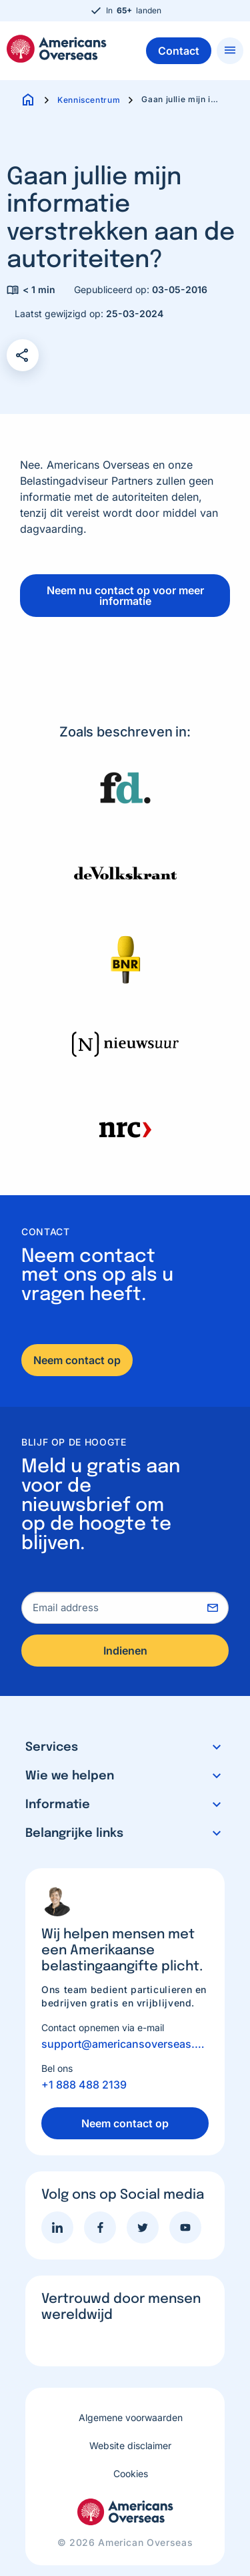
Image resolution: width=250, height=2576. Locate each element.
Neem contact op (77, 1360)
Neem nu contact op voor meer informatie (125, 596)
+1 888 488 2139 (84, 2084)
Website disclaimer (130, 2445)
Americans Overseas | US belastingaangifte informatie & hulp (57, 48)
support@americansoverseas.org (125, 2044)
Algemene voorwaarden (131, 2417)
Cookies (130, 2473)
